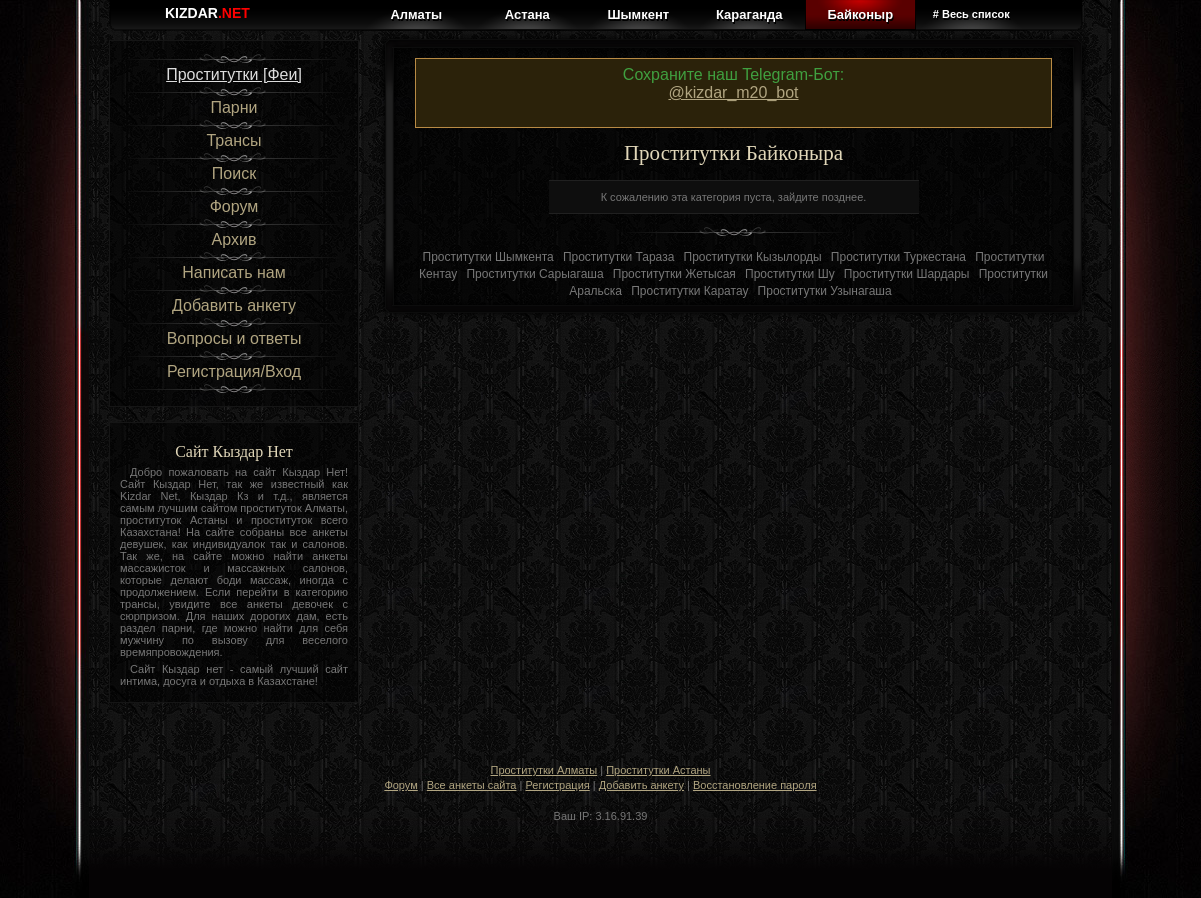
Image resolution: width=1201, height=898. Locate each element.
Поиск (234, 173)
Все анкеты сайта (472, 785)
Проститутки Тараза (618, 257)
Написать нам (233, 272)
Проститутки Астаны (658, 770)
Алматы (416, 14)
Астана (527, 14)
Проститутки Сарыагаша (534, 274)
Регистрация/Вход (234, 371)
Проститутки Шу (790, 274)
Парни (233, 107)
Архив (234, 239)
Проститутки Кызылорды (753, 257)
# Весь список (971, 14)
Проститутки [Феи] (234, 74)
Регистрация (557, 785)
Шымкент (638, 14)
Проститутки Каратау (689, 291)
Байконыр (860, 14)
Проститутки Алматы (543, 770)
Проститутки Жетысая (674, 274)
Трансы (233, 140)
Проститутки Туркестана (898, 257)
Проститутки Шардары (907, 274)
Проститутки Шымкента (488, 257)
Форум (234, 206)
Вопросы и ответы (234, 338)
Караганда (749, 14)
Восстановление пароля (755, 785)
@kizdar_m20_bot (733, 92)
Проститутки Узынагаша (825, 291)
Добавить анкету (234, 305)
